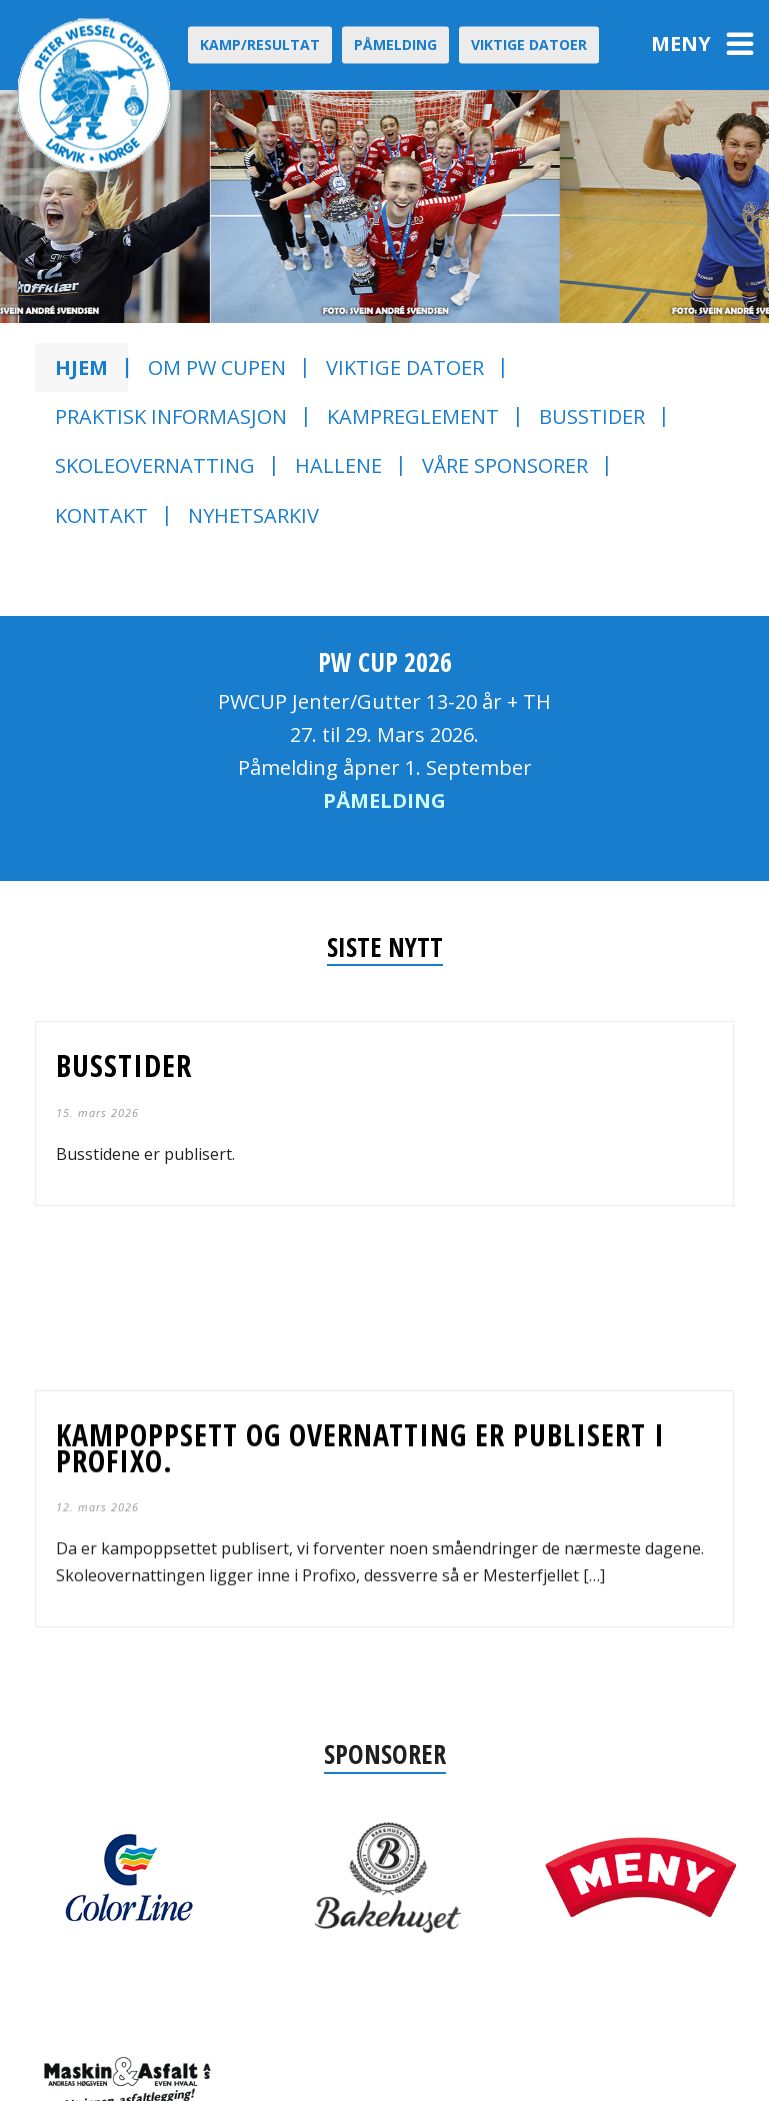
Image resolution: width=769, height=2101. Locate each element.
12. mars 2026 (97, 1478)
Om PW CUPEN (217, 367)
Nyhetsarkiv (253, 515)
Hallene (338, 465)
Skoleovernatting (155, 465)
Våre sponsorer (505, 465)
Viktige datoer (529, 44)
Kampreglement (413, 416)
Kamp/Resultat (260, 44)
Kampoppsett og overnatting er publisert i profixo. (360, 1419)
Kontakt (101, 515)
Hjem (81, 367)
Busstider (592, 416)
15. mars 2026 (97, 1112)
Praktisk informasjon (171, 416)
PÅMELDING (384, 800)
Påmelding (395, 44)
